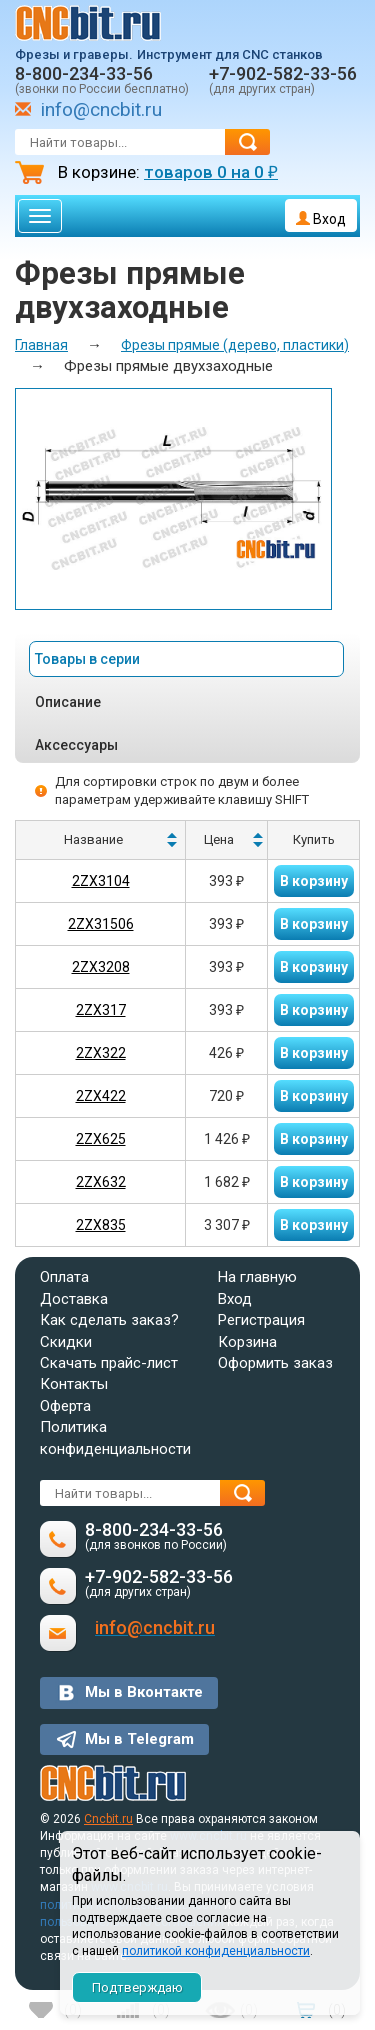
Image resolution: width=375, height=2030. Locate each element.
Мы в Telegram (139, 1739)
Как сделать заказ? (109, 1320)
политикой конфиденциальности (216, 1951)
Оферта (65, 1406)
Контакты (74, 1384)
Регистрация (261, 1320)
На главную (257, 1277)
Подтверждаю (137, 1987)
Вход (321, 219)
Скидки (66, 1342)
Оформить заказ (275, 1363)
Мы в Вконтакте (144, 1692)
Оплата (64, 1277)
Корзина (247, 1342)
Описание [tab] (68, 702)
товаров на (211, 172)
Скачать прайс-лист (109, 1363)
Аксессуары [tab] (76, 745)
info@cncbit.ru (101, 109)
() (73, 2010)
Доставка (74, 1299)
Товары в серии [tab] (87, 659)
